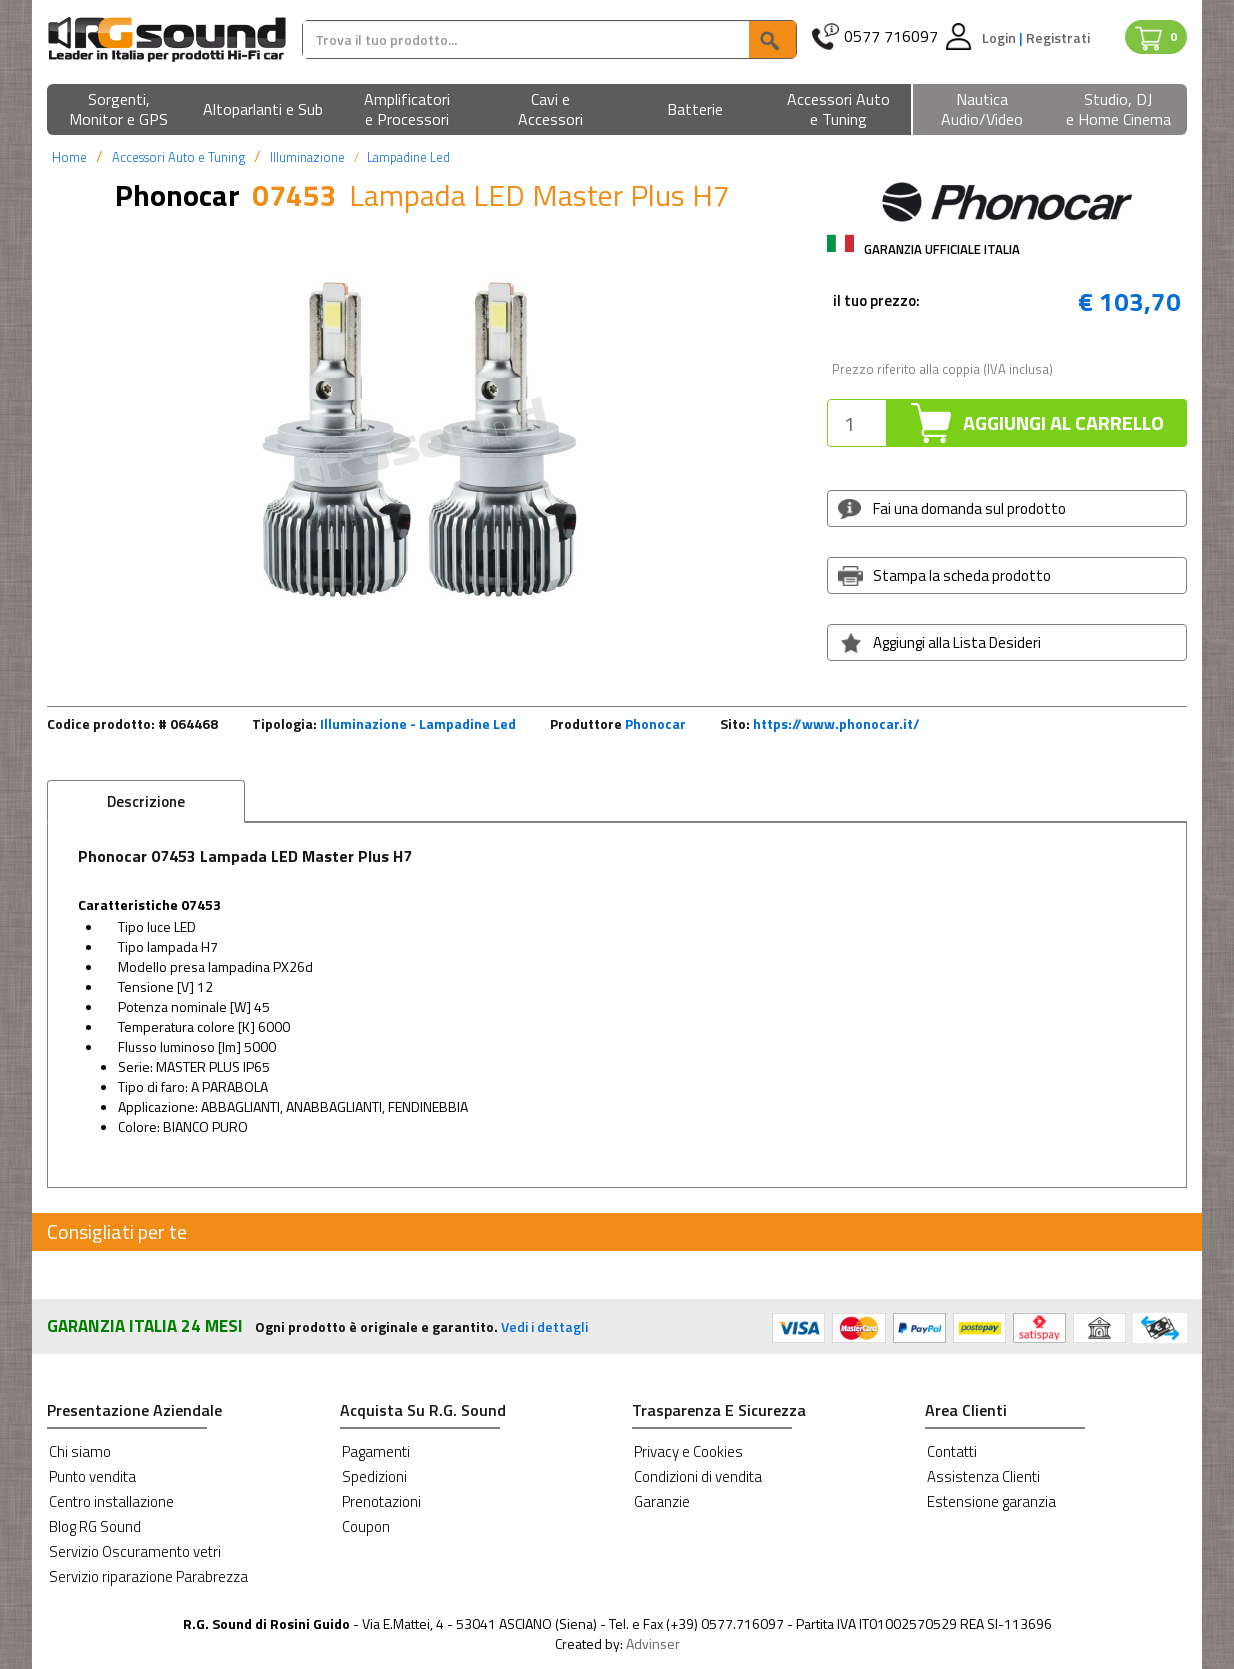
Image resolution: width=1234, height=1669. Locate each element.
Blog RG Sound (95, 1526)
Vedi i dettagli (544, 1326)
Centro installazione (111, 1501)
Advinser (653, 1643)
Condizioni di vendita (698, 1476)
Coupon (366, 1526)
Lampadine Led (408, 157)
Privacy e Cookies (688, 1451)
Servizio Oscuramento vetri (135, 1551)
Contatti (952, 1451)
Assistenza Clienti (983, 1476)
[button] (119, 110)
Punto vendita (92, 1476)
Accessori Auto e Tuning (178, 157)
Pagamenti (376, 1451)
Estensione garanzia (991, 1501)
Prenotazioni (381, 1501)
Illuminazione (307, 157)
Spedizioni (374, 1476)
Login (1000, 37)
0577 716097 (891, 36)
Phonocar (655, 723)
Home (69, 157)
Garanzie (662, 1501)
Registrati (1058, 37)
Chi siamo (80, 1451)
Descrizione (146, 801)
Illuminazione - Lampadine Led (418, 723)
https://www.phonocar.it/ (836, 723)
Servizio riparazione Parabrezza (148, 1576)
